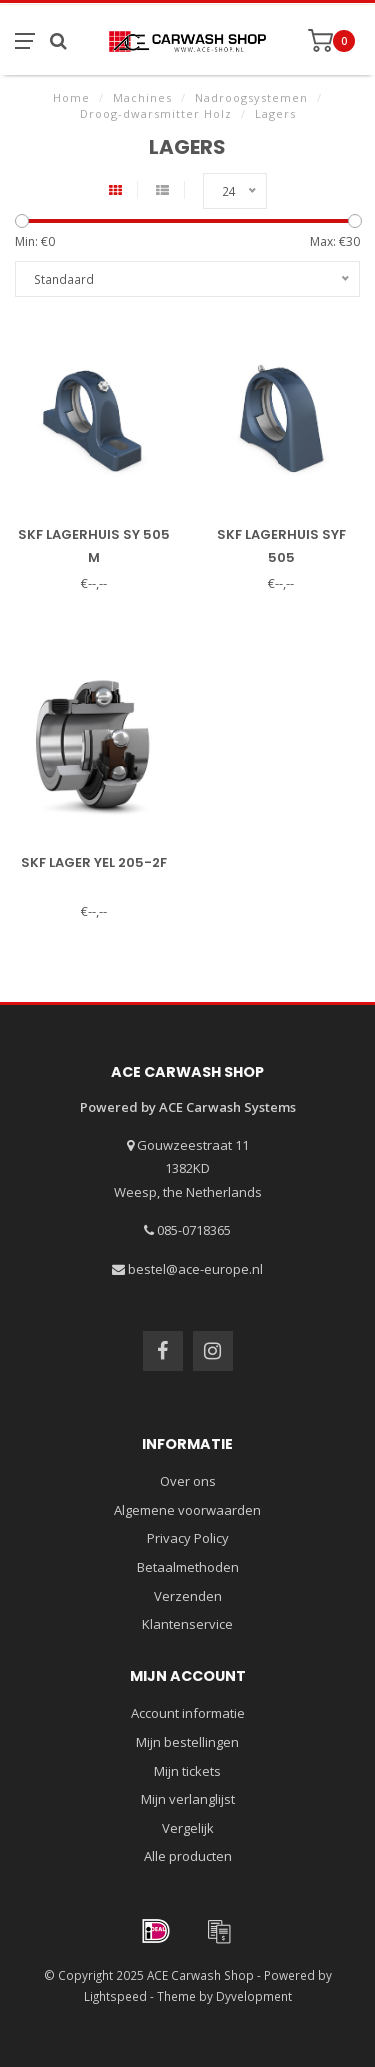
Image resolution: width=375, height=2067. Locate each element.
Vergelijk (188, 1828)
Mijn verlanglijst (188, 1799)
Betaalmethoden (188, 1567)
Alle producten (188, 1856)
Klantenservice (187, 1624)
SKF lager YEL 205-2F (94, 862)
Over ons (188, 1481)
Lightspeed (115, 1996)
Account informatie (188, 1713)
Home (71, 97)
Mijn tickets (187, 1771)
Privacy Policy (188, 1538)
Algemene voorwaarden (187, 1510)
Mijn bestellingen (187, 1742)
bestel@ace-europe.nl (195, 1269)
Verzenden (188, 1596)
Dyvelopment (254, 1996)
